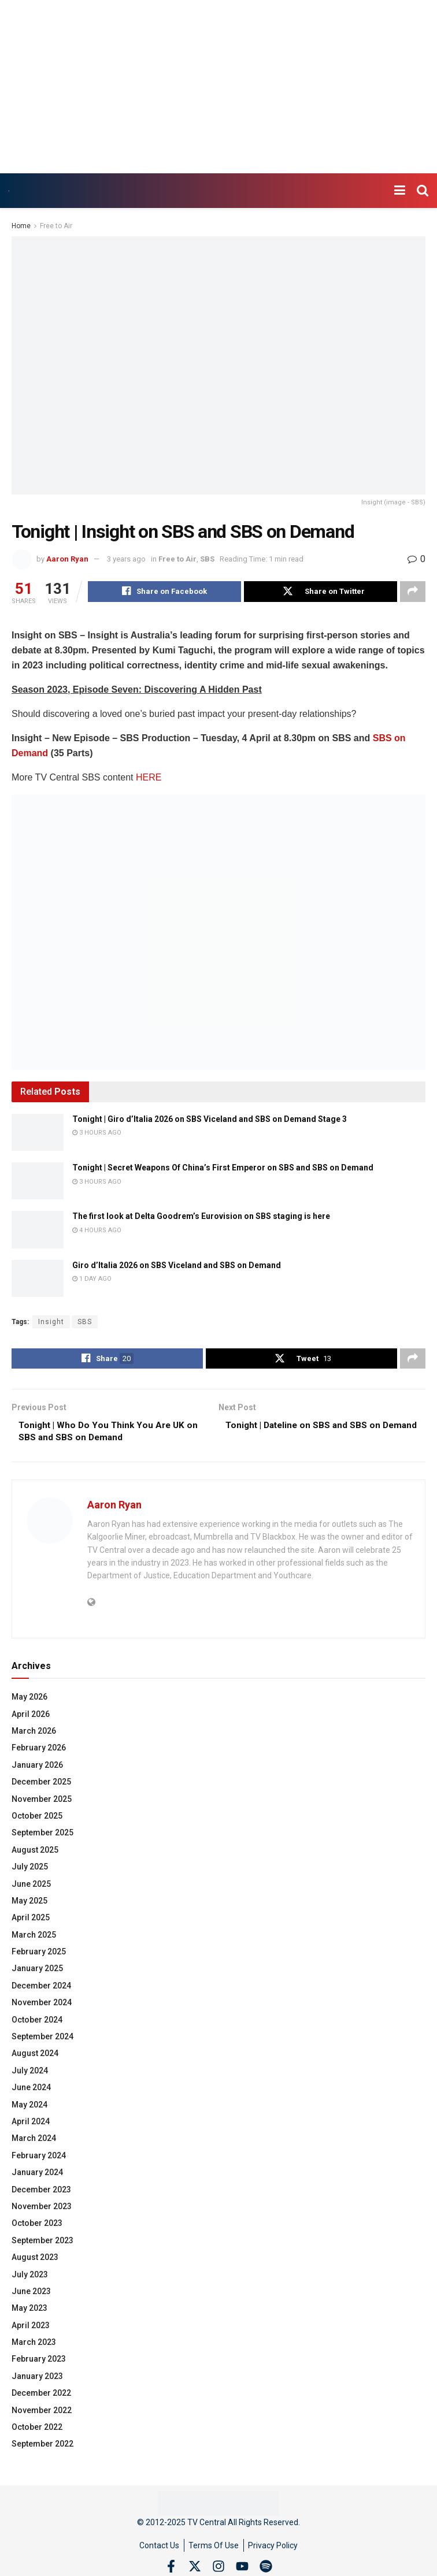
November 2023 (42, 2211)
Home (21, 226)
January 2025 (37, 1972)
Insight (51, 1323)
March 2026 (34, 1735)
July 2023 (30, 2278)
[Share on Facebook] (164, 592)
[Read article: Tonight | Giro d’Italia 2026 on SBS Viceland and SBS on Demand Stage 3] (38, 1133)
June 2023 (31, 2295)
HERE (148, 778)
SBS (207, 559)
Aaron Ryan (67, 559)
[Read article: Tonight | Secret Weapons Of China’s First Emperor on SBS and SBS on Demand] (38, 1182)
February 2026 (39, 1752)
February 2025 (39, 1956)
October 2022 (37, 2431)
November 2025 (42, 1803)
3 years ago (126, 559)
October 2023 (37, 2227)
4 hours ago (96, 1231)
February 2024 (39, 2160)
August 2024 (35, 2057)
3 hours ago (96, 1134)
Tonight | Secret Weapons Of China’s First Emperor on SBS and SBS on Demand (222, 1168)
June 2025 (31, 1888)
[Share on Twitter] (320, 592)
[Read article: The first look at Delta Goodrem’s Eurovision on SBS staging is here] (38, 1231)
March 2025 (34, 1939)
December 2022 (41, 2397)
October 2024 (37, 2024)
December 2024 (41, 1990)
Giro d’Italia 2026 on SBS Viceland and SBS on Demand (176, 1266)
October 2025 (37, 1820)
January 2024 (37, 2176)
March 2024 (34, 2142)
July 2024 (30, 2075)
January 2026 (37, 1769)
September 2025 (42, 1837)
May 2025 (29, 1905)
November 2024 (42, 2007)
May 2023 (29, 2312)
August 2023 (35, 2261)
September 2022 (42, 2448)
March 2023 (34, 2346)
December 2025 (41, 1786)
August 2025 (35, 1854)
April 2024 (31, 2126)
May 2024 (29, 2108)
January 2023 (37, 2380)
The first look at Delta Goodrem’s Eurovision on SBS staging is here (201, 1217)
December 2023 (41, 2193)
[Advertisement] (218, 87)
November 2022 (42, 2414)
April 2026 (31, 1718)
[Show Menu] (399, 190)
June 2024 (31, 2092)
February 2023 (39, 2363)
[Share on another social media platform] (412, 592)
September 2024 (42, 2041)
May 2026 (29, 1701)
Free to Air (56, 226)
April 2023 (31, 2330)
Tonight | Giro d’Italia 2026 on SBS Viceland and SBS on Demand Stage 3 (209, 1120)
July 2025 (30, 1871)
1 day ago (92, 1280)
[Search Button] (422, 190)
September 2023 (42, 2245)
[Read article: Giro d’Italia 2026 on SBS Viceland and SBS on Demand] (38, 1279)
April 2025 (31, 1922)
